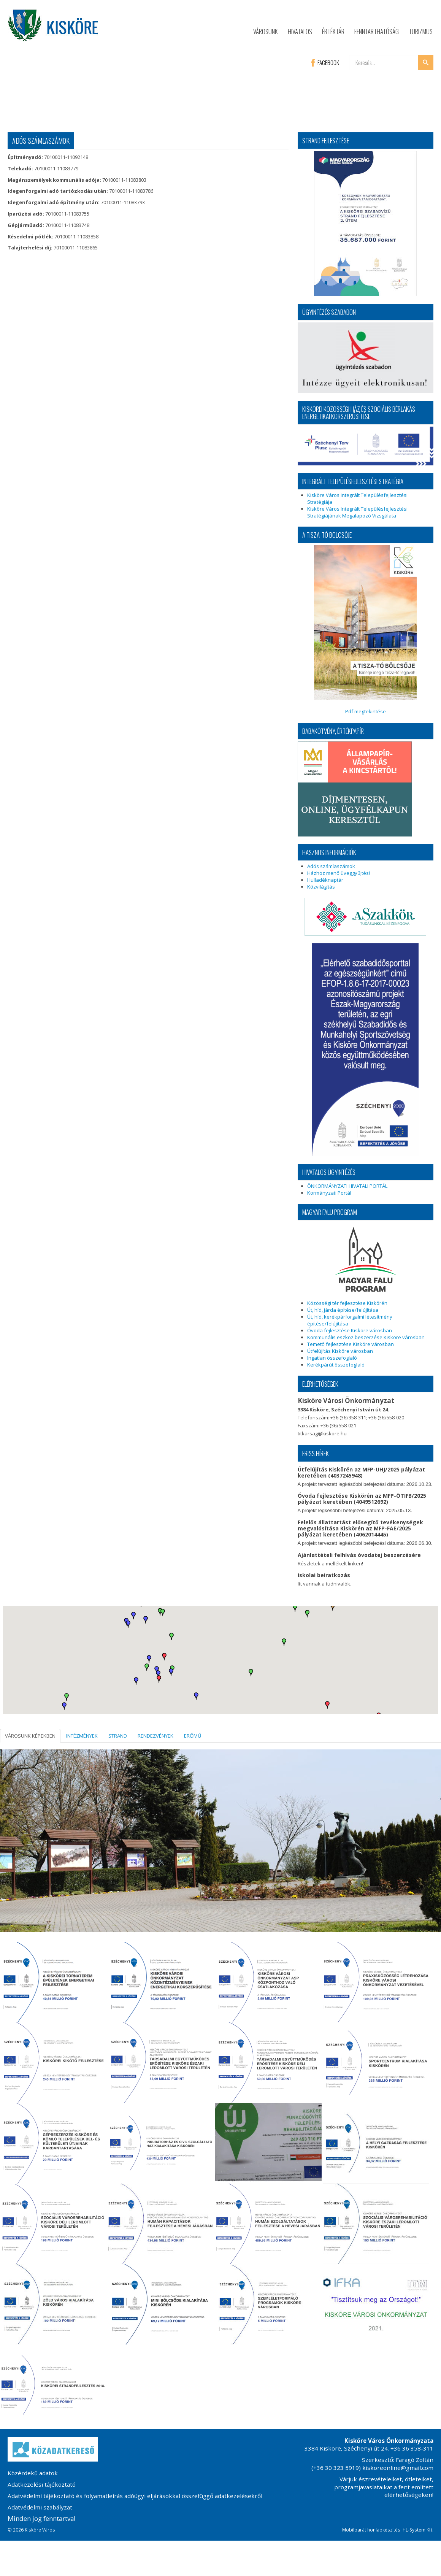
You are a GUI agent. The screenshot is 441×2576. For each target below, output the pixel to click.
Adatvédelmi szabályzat (40, 2507)
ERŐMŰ (192, 1735)
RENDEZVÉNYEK (155, 1735)
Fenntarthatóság (376, 31)
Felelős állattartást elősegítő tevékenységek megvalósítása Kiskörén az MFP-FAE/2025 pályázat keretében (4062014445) (360, 1528)
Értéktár (333, 31)
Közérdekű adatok (33, 2473)
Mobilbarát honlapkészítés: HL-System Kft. (387, 2530)
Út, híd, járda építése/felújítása (342, 1309)
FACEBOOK (325, 62)
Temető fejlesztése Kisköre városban (350, 1344)
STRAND (117, 1735)
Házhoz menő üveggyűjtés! (338, 873)
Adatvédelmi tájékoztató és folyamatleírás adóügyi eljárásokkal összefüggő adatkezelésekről (135, 2496)
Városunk (265, 31)
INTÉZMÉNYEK (82, 1735)
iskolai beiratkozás (324, 1575)
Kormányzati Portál (329, 1192)
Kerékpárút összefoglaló (336, 1364)
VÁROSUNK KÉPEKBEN (30, 1735)
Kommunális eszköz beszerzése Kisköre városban (366, 1337)
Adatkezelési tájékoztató (42, 2484)
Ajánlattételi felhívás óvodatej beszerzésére (359, 1555)
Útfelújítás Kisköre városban (340, 1351)
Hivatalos (300, 31)
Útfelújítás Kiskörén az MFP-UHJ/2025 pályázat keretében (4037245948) (361, 1472)
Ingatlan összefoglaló (332, 1357)
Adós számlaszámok (331, 866)
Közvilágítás (321, 886)
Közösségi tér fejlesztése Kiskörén (347, 1303)
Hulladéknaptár (325, 879)
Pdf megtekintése (365, 630)
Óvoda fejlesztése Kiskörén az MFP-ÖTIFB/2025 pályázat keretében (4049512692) (362, 1498)
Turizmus (421, 31)
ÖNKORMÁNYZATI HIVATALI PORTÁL (347, 1185)
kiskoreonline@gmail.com (397, 2467)
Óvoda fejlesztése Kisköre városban (349, 1330)
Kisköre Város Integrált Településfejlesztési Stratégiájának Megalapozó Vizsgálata (357, 512)
